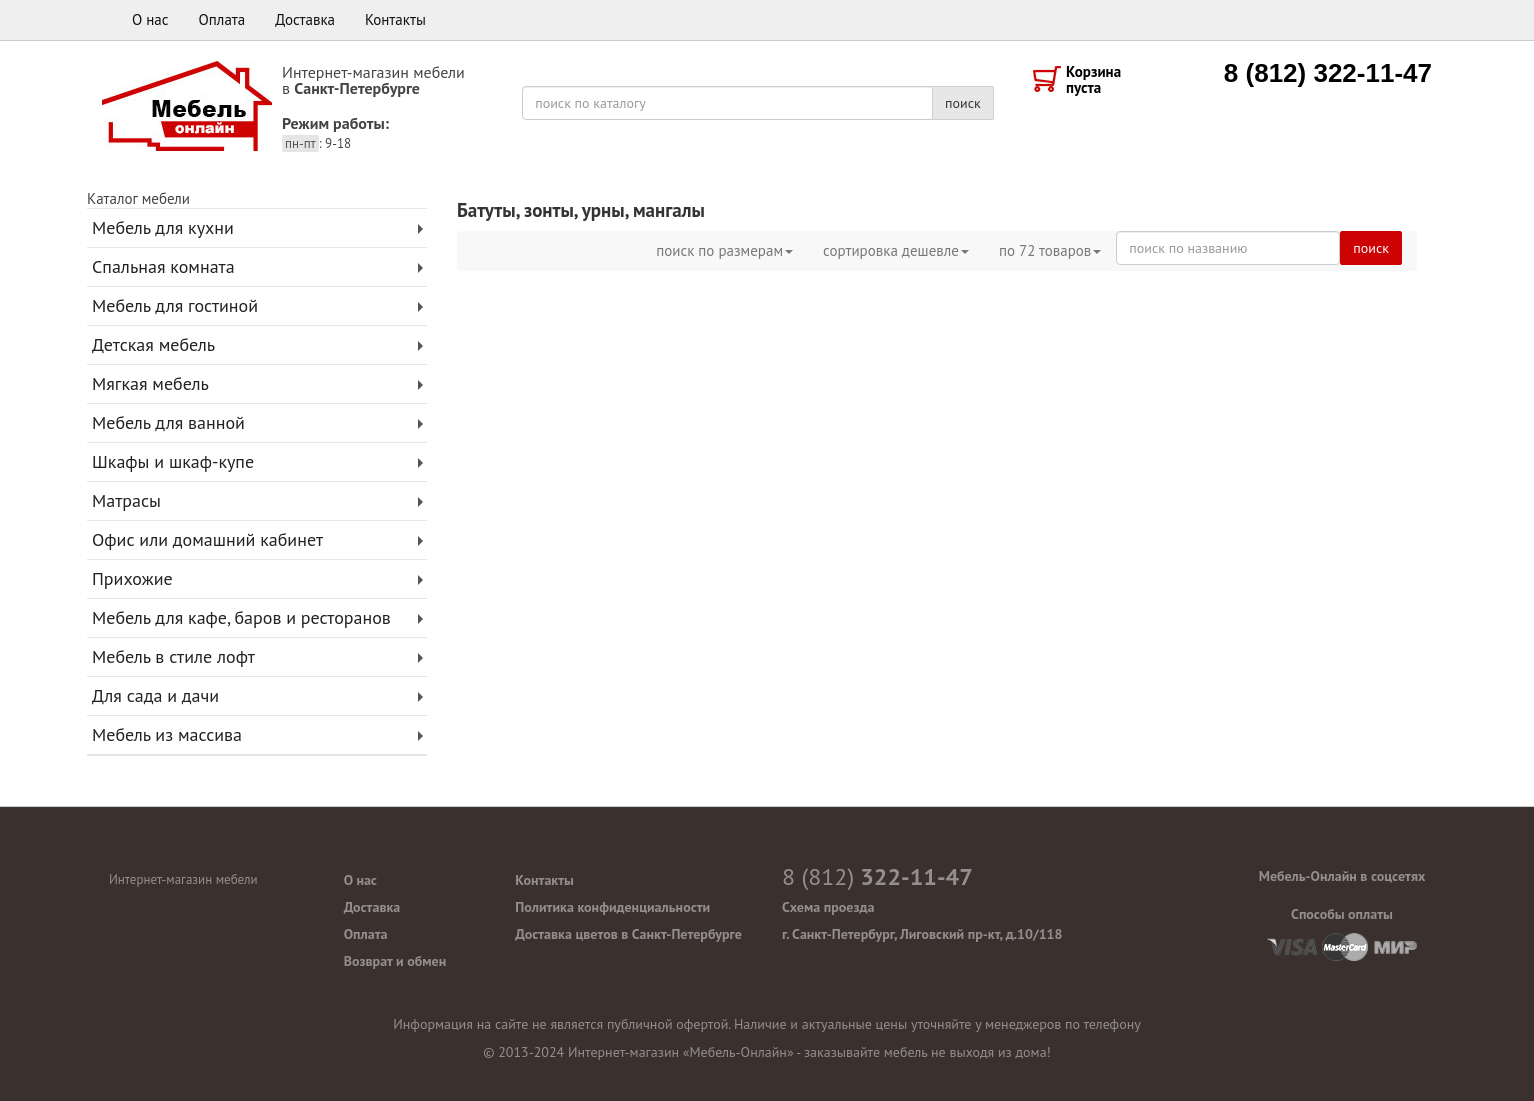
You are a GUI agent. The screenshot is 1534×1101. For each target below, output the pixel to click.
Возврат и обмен (395, 961)
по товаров (1050, 250)
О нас (150, 19)
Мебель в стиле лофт (173, 656)
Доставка (305, 19)
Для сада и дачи (155, 695)
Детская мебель (153, 344)
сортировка (896, 250)
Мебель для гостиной (175, 305)
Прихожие (132, 578)
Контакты (395, 19)
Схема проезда (828, 907)
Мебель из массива (167, 734)
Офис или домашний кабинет (207, 539)
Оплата (222, 19)
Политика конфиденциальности (612, 907)
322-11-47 (877, 876)
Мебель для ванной (168, 422)
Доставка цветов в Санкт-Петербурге (628, 934)
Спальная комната (163, 266)
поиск (963, 103)
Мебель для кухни (163, 227)
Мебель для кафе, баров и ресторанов (241, 617)
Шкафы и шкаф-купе (173, 461)
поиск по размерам (724, 250)
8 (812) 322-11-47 (1328, 73)
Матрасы (126, 500)
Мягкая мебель (150, 383)
